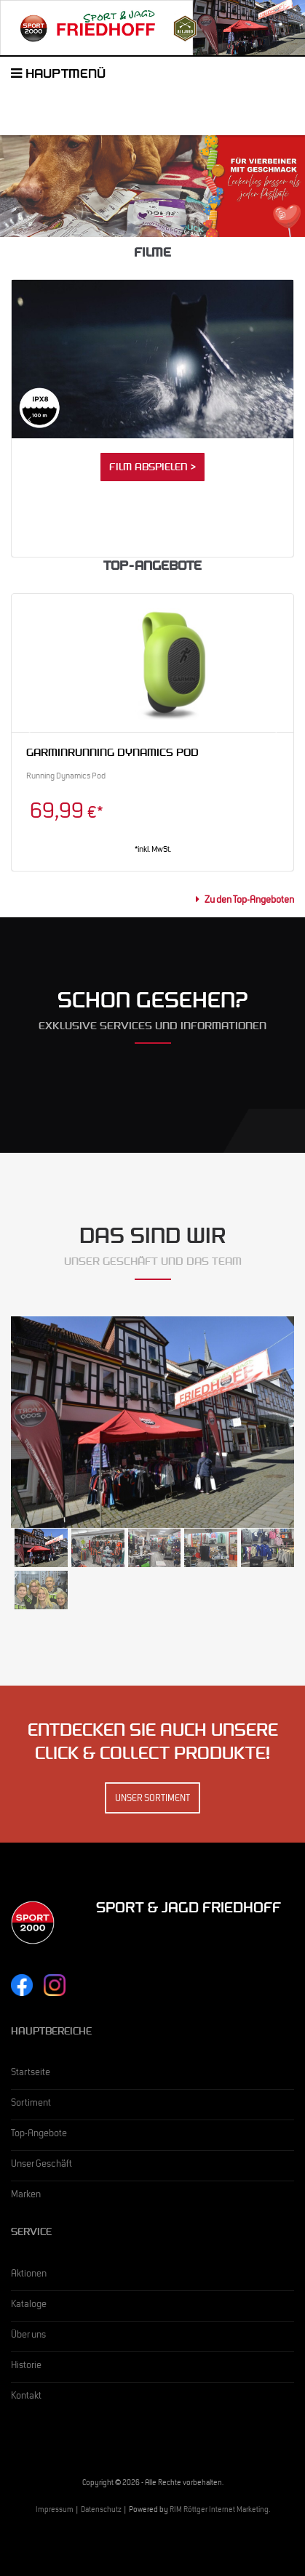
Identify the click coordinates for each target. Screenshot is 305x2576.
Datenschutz (101, 2511)
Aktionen (29, 2275)
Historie (26, 2367)
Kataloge (29, 2306)
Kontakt (26, 2397)
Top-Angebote (39, 2135)
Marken (26, 2196)
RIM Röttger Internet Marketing (219, 2511)
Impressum (55, 2511)
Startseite (30, 2074)
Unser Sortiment (152, 1800)
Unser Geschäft (41, 2165)
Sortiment (31, 2104)
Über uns (28, 2336)
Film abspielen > (152, 469)
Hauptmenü (58, 75)
